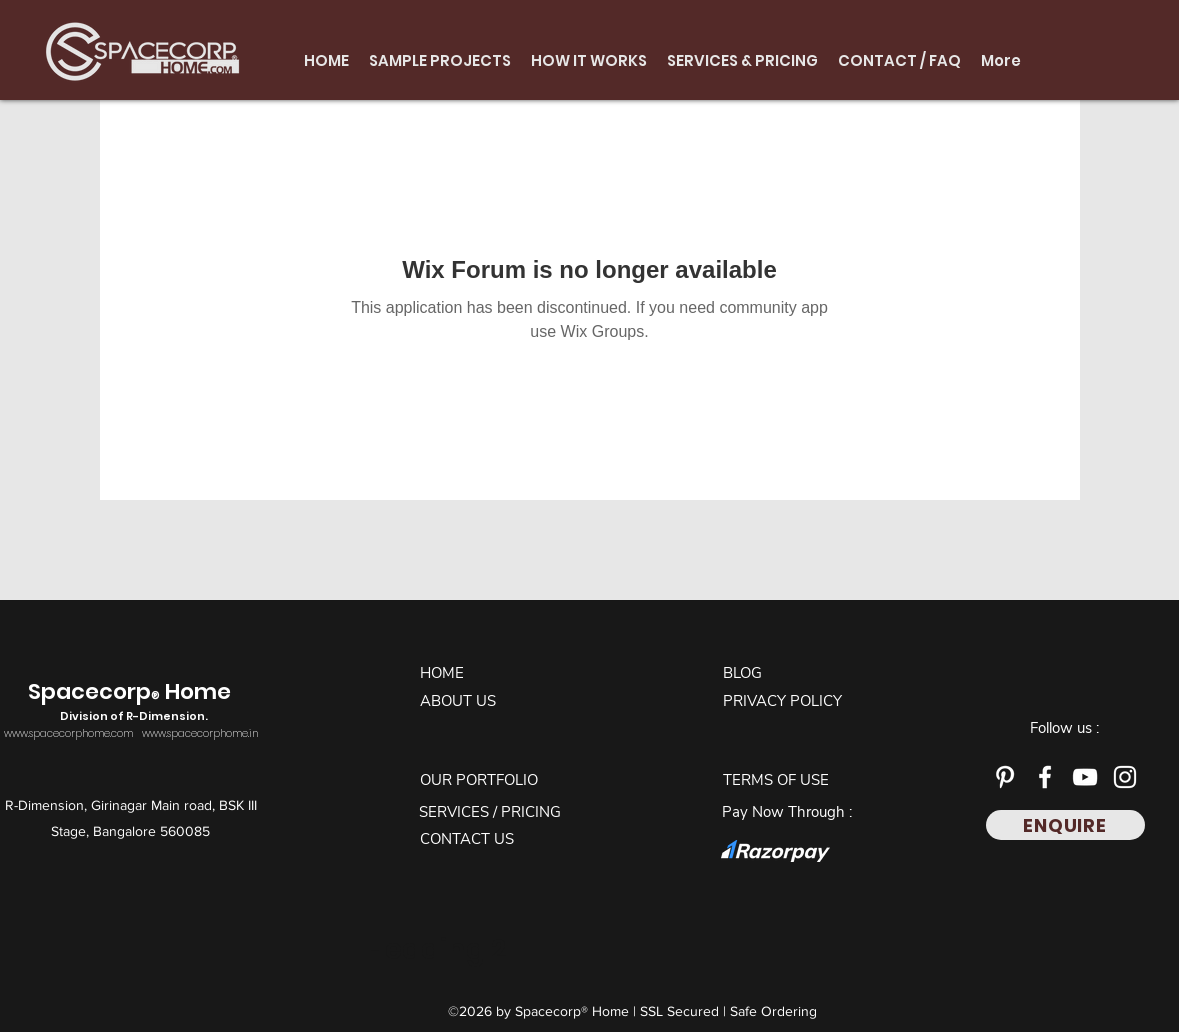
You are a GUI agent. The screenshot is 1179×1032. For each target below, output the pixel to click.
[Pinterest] (1005, 777)
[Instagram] (1125, 777)
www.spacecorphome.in (200, 733)
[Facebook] (1045, 777)
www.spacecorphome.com (68, 733)
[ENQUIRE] (1065, 825)
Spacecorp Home (132, 702)
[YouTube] (1085, 777)
